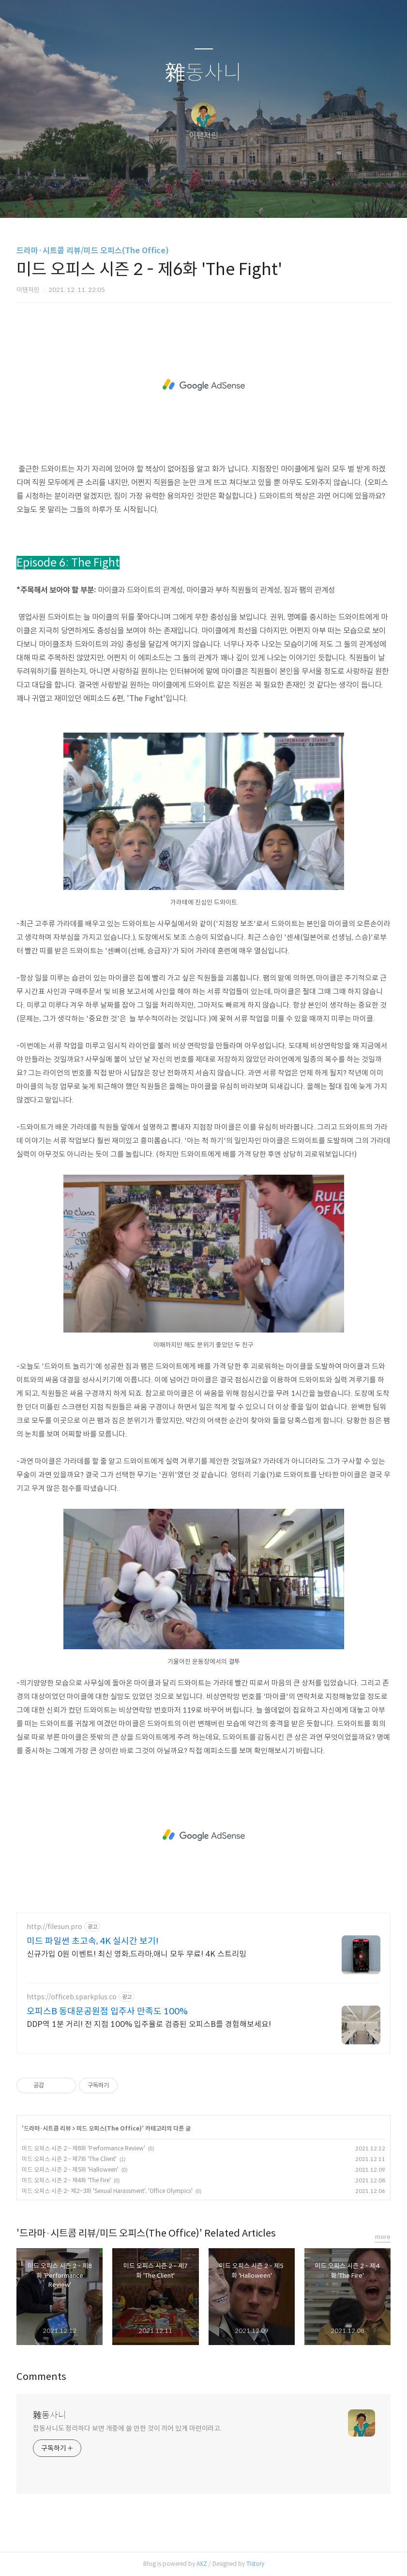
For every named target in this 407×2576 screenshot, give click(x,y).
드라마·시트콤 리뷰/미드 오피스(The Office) (92, 250)
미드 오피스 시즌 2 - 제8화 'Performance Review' (83, 2148)
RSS (219, 198)
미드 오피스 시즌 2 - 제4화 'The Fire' (66, 2180)
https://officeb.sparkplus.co (72, 1997)
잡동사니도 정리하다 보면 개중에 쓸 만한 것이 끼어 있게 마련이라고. (127, 2428)
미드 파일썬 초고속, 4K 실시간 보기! (93, 1941)
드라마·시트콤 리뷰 (47, 2128)
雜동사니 (203, 73)
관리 (252, 198)
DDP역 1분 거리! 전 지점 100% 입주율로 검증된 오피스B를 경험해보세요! (149, 2024)
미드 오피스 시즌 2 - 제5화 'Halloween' (70, 2169)
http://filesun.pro (54, 1927)
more (383, 2237)
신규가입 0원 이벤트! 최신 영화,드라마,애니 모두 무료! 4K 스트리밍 (136, 1954)
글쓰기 (154, 198)
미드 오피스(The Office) (109, 2128)
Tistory (255, 2563)
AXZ (201, 2563)
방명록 (186, 198)
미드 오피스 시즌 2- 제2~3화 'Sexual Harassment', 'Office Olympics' (107, 2190)
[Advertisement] (203, 385)
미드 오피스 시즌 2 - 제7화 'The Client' (69, 2158)
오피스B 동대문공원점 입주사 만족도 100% (107, 2011)
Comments (41, 2377)
